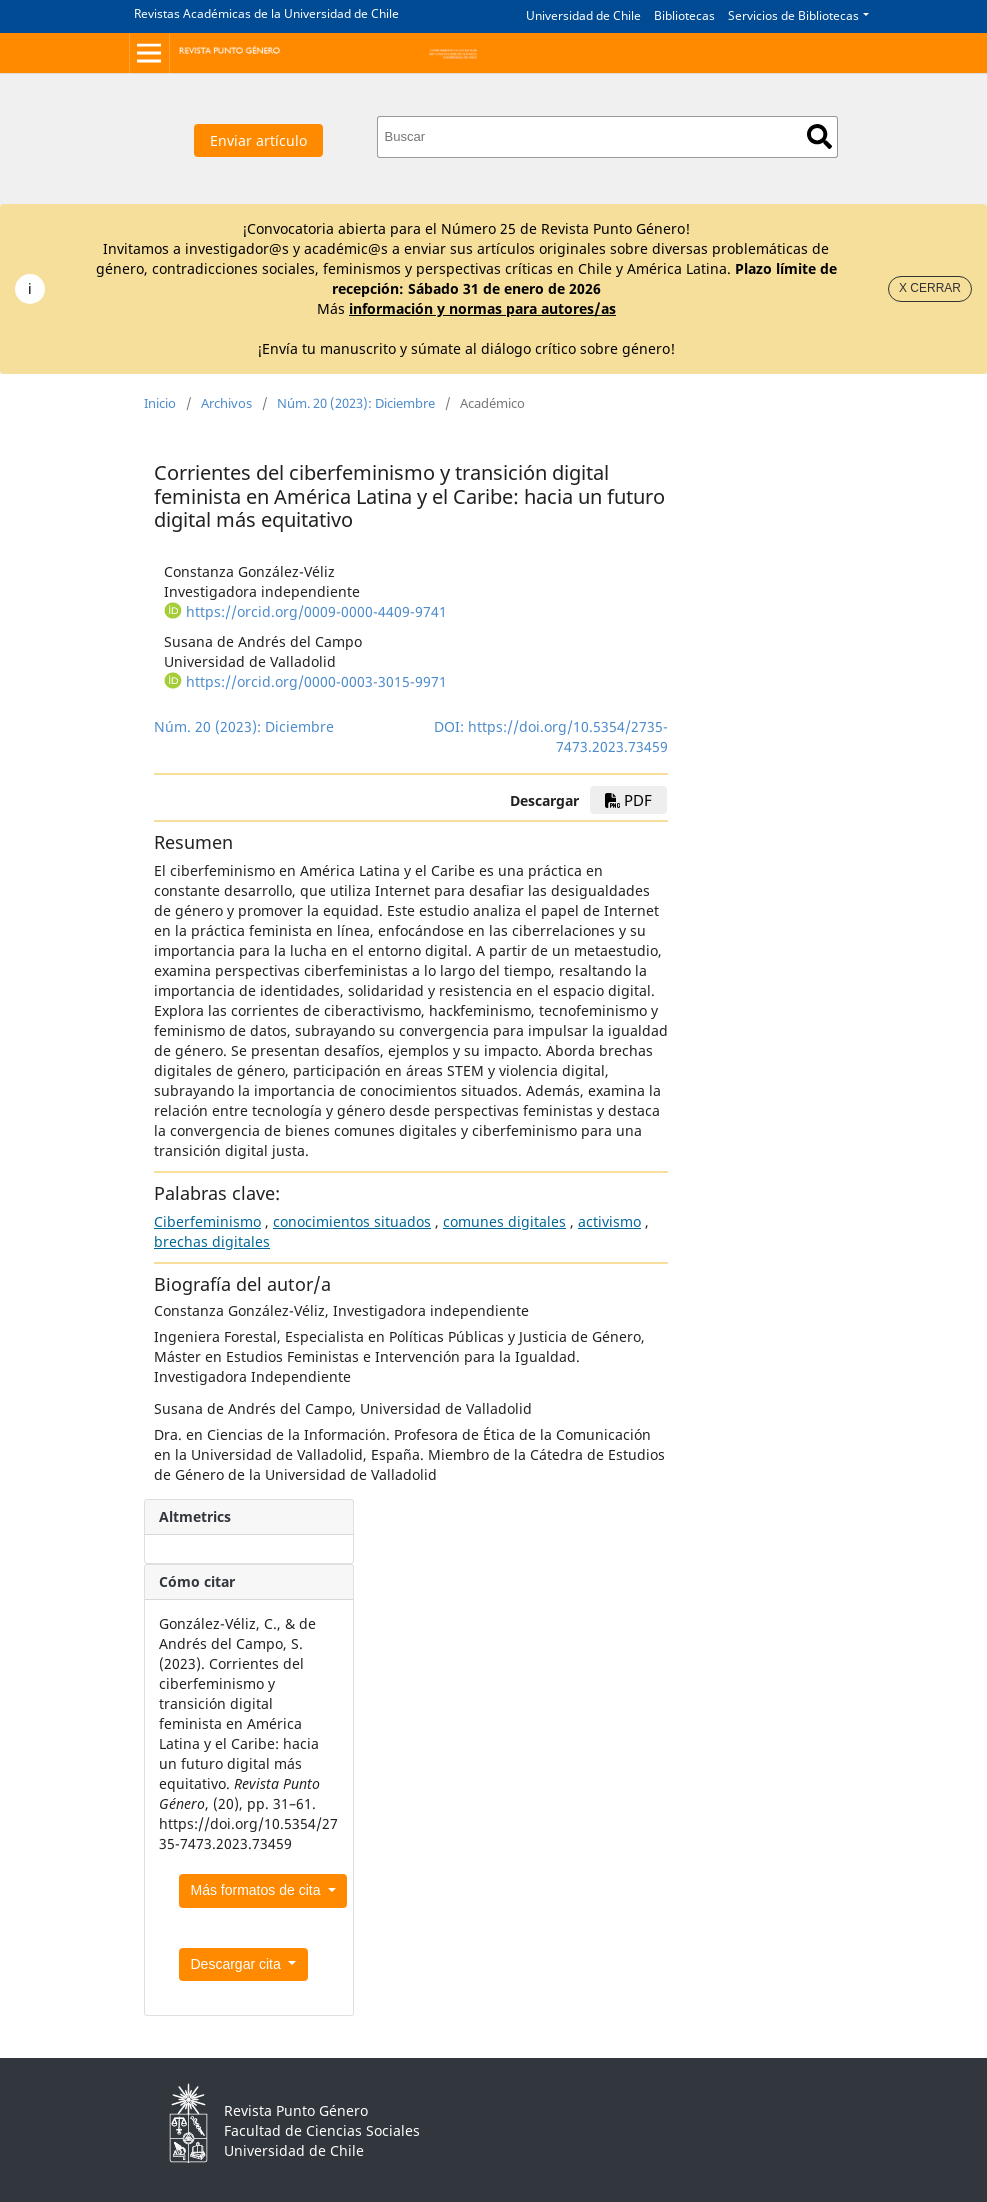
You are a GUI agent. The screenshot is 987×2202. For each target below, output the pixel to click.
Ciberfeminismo (207, 1221)
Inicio (160, 403)
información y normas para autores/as (482, 308)
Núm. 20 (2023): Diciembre (356, 403)
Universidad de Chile (583, 15)
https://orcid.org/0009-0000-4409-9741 (316, 611)
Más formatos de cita (258, 1890)
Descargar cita (238, 1964)
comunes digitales (504, 1221)
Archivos (226, 403)
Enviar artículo (258, 140)
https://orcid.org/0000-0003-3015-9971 (316, 681)
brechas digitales (212, 1241)
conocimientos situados (352, 1221)
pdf (628, 800)
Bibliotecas (684, 15)
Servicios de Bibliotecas (793, 15)
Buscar (819, 136)
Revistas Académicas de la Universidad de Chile (266, 13)
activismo (609, 1221)
